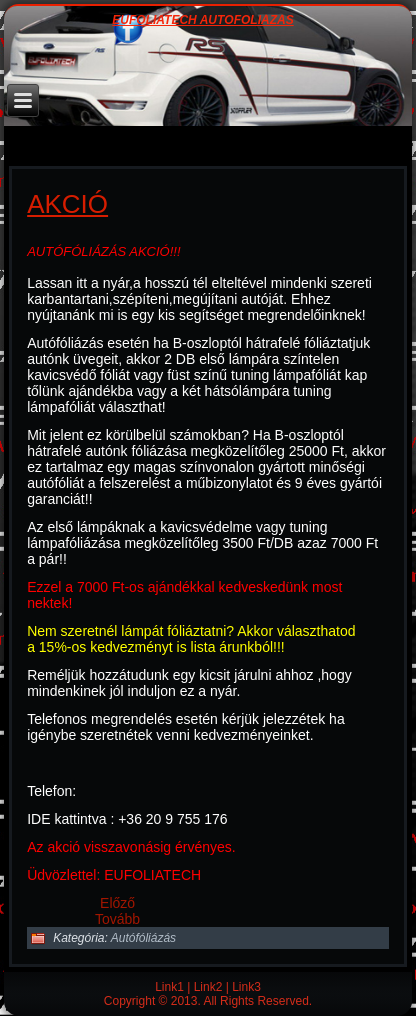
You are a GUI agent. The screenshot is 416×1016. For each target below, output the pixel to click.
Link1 (169, 987)
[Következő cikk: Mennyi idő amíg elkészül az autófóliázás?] (117, 919)
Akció (67, 204)
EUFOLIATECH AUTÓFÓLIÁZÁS (202, 20)
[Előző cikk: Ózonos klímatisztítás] (117, 903)
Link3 (246, 987)
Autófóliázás (143, 938)
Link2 (208, 987)
